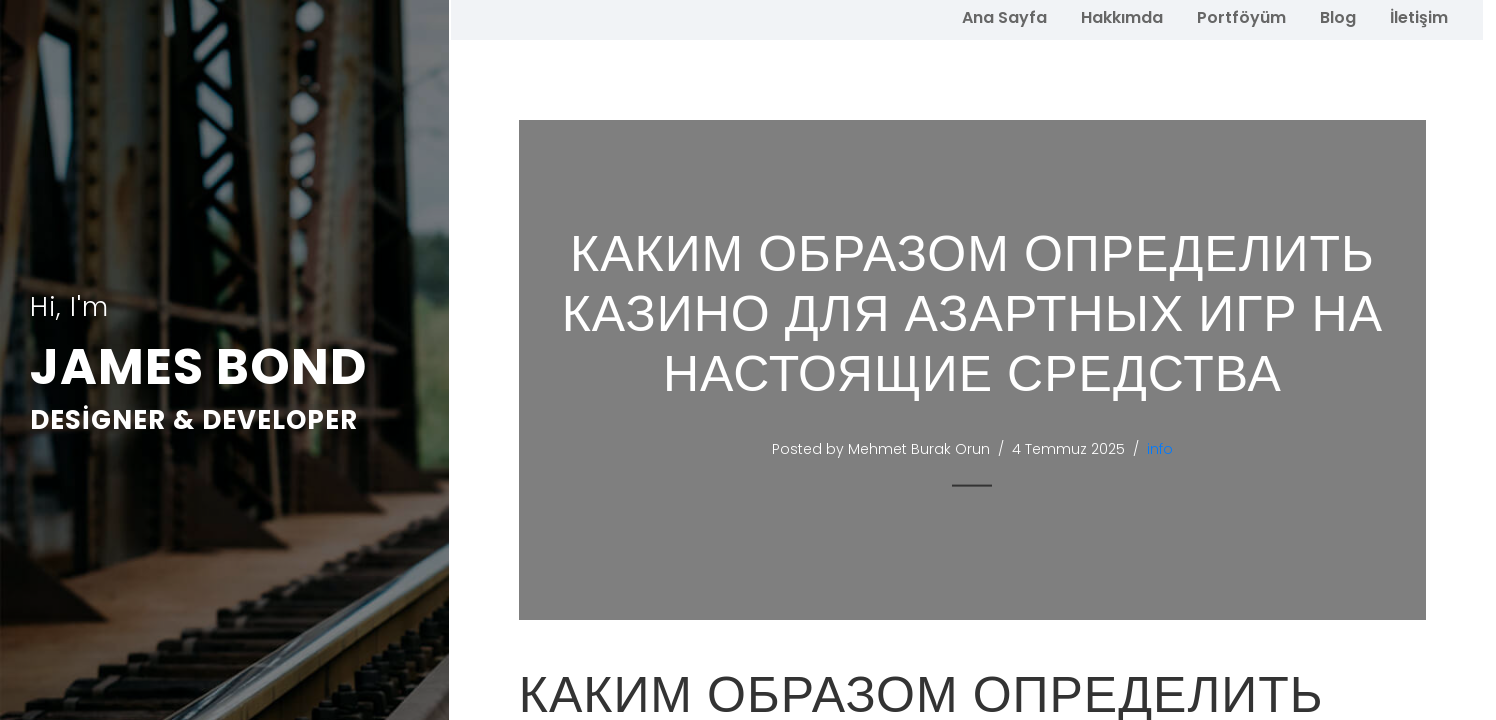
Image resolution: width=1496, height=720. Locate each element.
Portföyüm (1241, 17)
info (1162, 449)
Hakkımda (1122, 17)
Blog (1338, 17)
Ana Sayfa (1004, 17)
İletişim (1419, 17)
